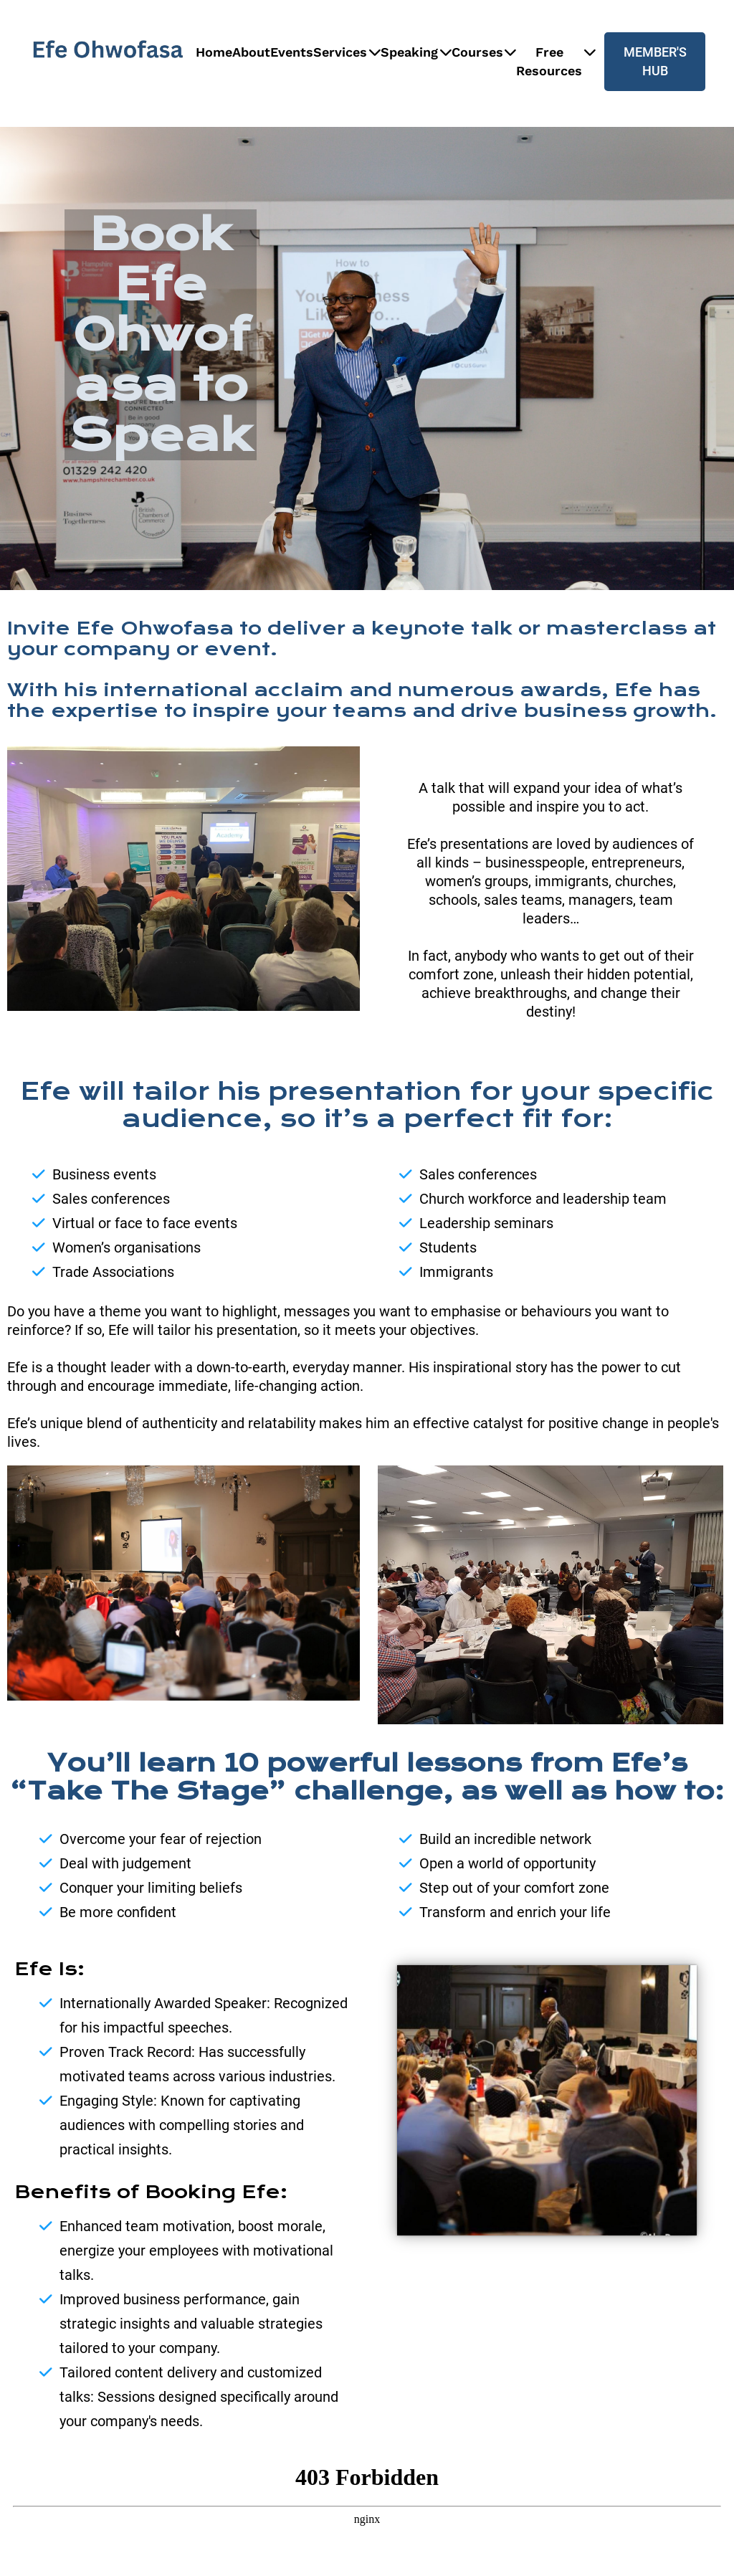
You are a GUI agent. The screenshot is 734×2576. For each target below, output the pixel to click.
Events (291, 52)
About (251, 52)
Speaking (416, 52)
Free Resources (556, 60)
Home (214, 52)
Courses (484, 52)
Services (347, 52)
